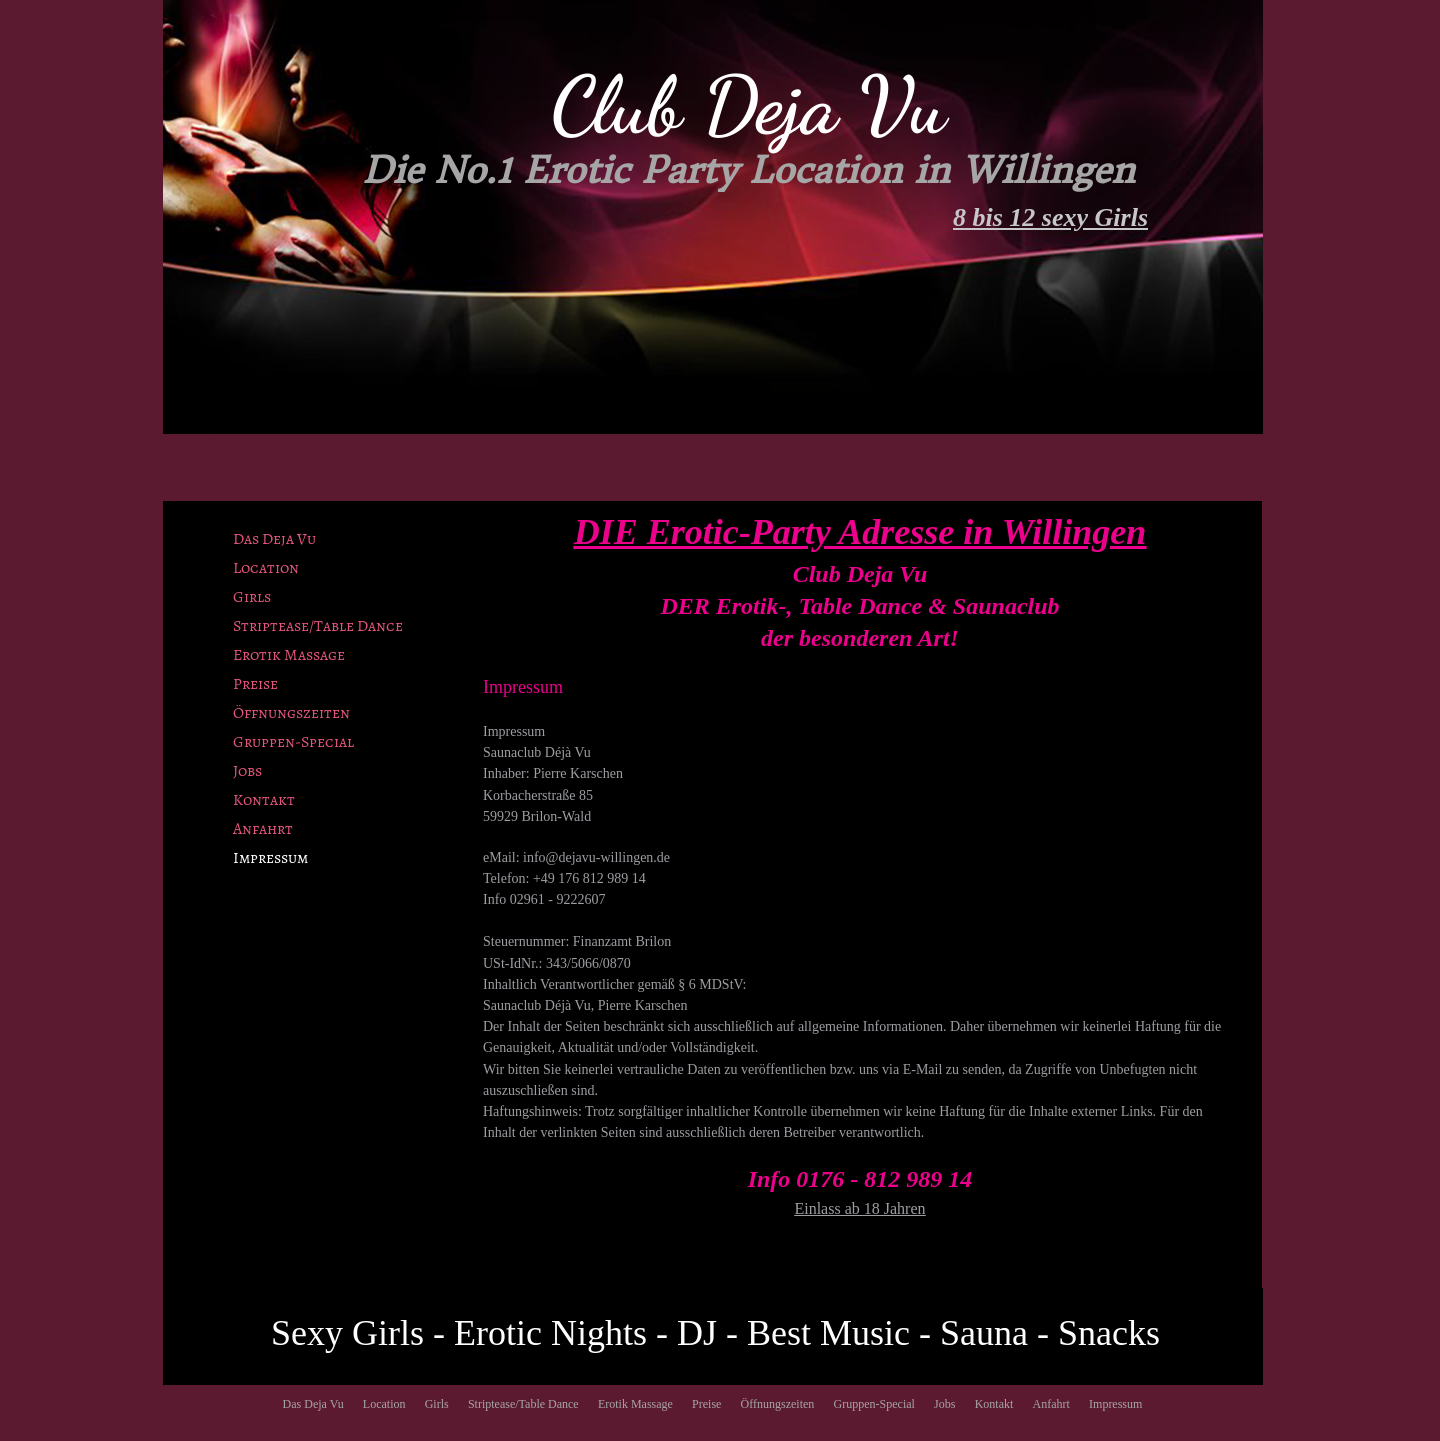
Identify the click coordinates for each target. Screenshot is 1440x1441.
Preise (255, 684)
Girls (252, 597)
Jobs (247, 771)
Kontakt (264, 800)
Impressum (270, 858)
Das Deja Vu (274, 539)
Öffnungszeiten (291, 713)
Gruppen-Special (293, 742)
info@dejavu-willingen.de (596, 857)
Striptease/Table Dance (318, 626)
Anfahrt (263, 829)
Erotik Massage (289, 655)
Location (266, 568)
